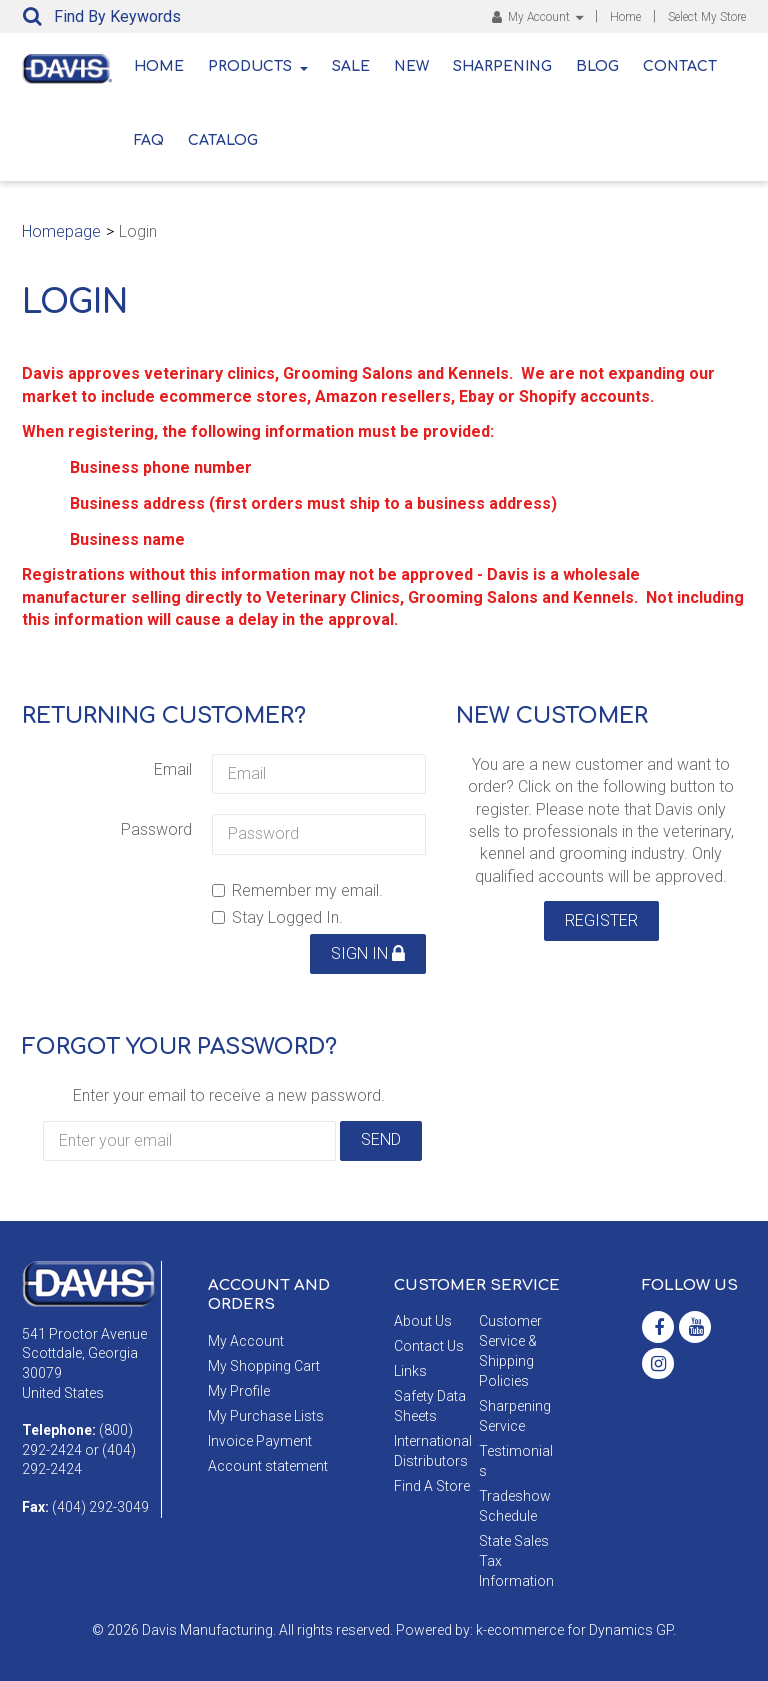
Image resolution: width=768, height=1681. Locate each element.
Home (625, 17)
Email (173, 769)
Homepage (61, 231)
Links (410, 1371)
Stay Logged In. (277, 917)
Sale (351, 66)
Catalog (223, 140)
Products (258, 66)
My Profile (239, 1391)
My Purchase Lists (266, 1416)
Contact (680, 66)
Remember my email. (297, 890)
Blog (597, 66)
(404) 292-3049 (100, 1507)
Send (381, 1139)
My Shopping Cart (264, 1366)
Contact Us (429, 1346)
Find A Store (432, 1486)
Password (156, 829)
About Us (423, 1321)
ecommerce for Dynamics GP (580, 1630)
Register (601, 920)
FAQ (149, 140)
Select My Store (707, 17)
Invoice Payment (260, 1441)
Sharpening (502, 66)
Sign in (368, 953)
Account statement (268, 1466)
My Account (537, 17)
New (411, 66)
